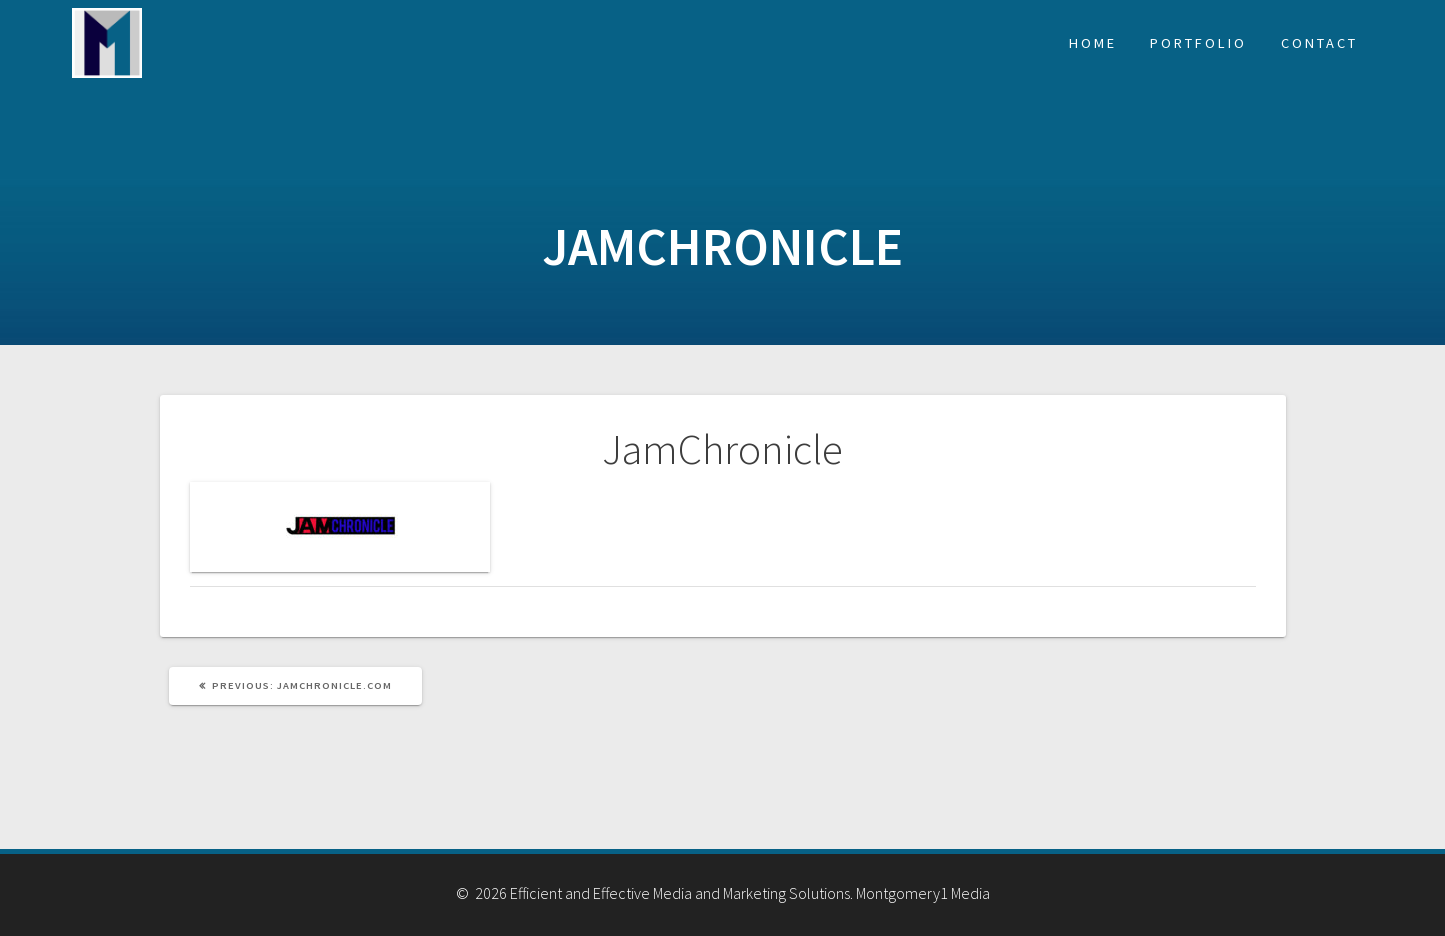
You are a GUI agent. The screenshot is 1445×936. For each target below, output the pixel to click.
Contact (1319, 43)
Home (1093, 43)
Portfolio (1198, 43)
